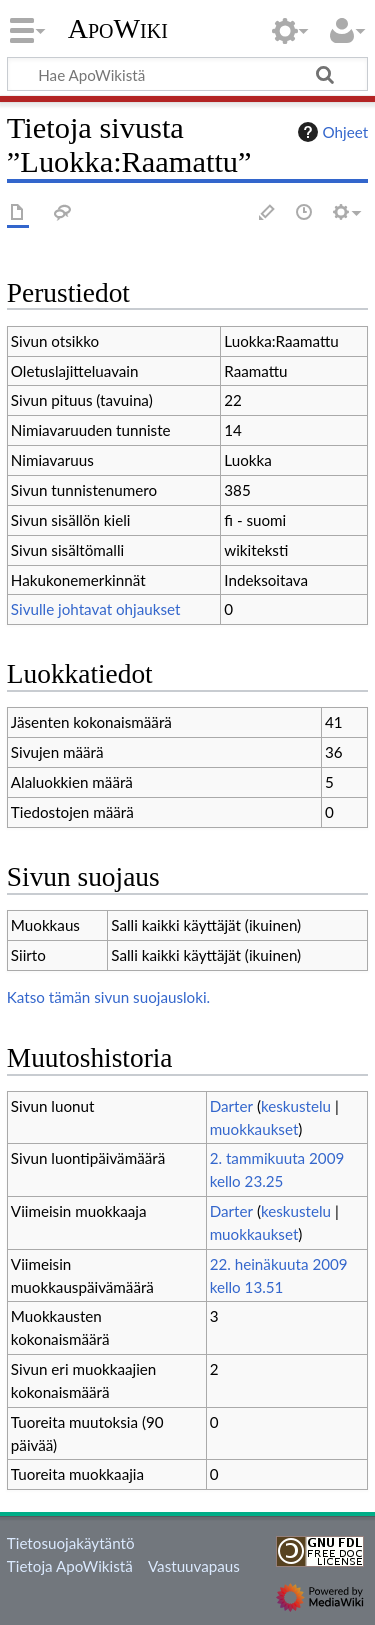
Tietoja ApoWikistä (70, 1566)
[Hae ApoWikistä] (187, 74)
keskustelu (296, 1106)
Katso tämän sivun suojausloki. (108, 997)
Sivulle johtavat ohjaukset (96, 609)
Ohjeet (331, 132)
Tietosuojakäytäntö (71, 1543)
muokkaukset (254, 1129)
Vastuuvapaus (194, 1566)
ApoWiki (118, 29)
